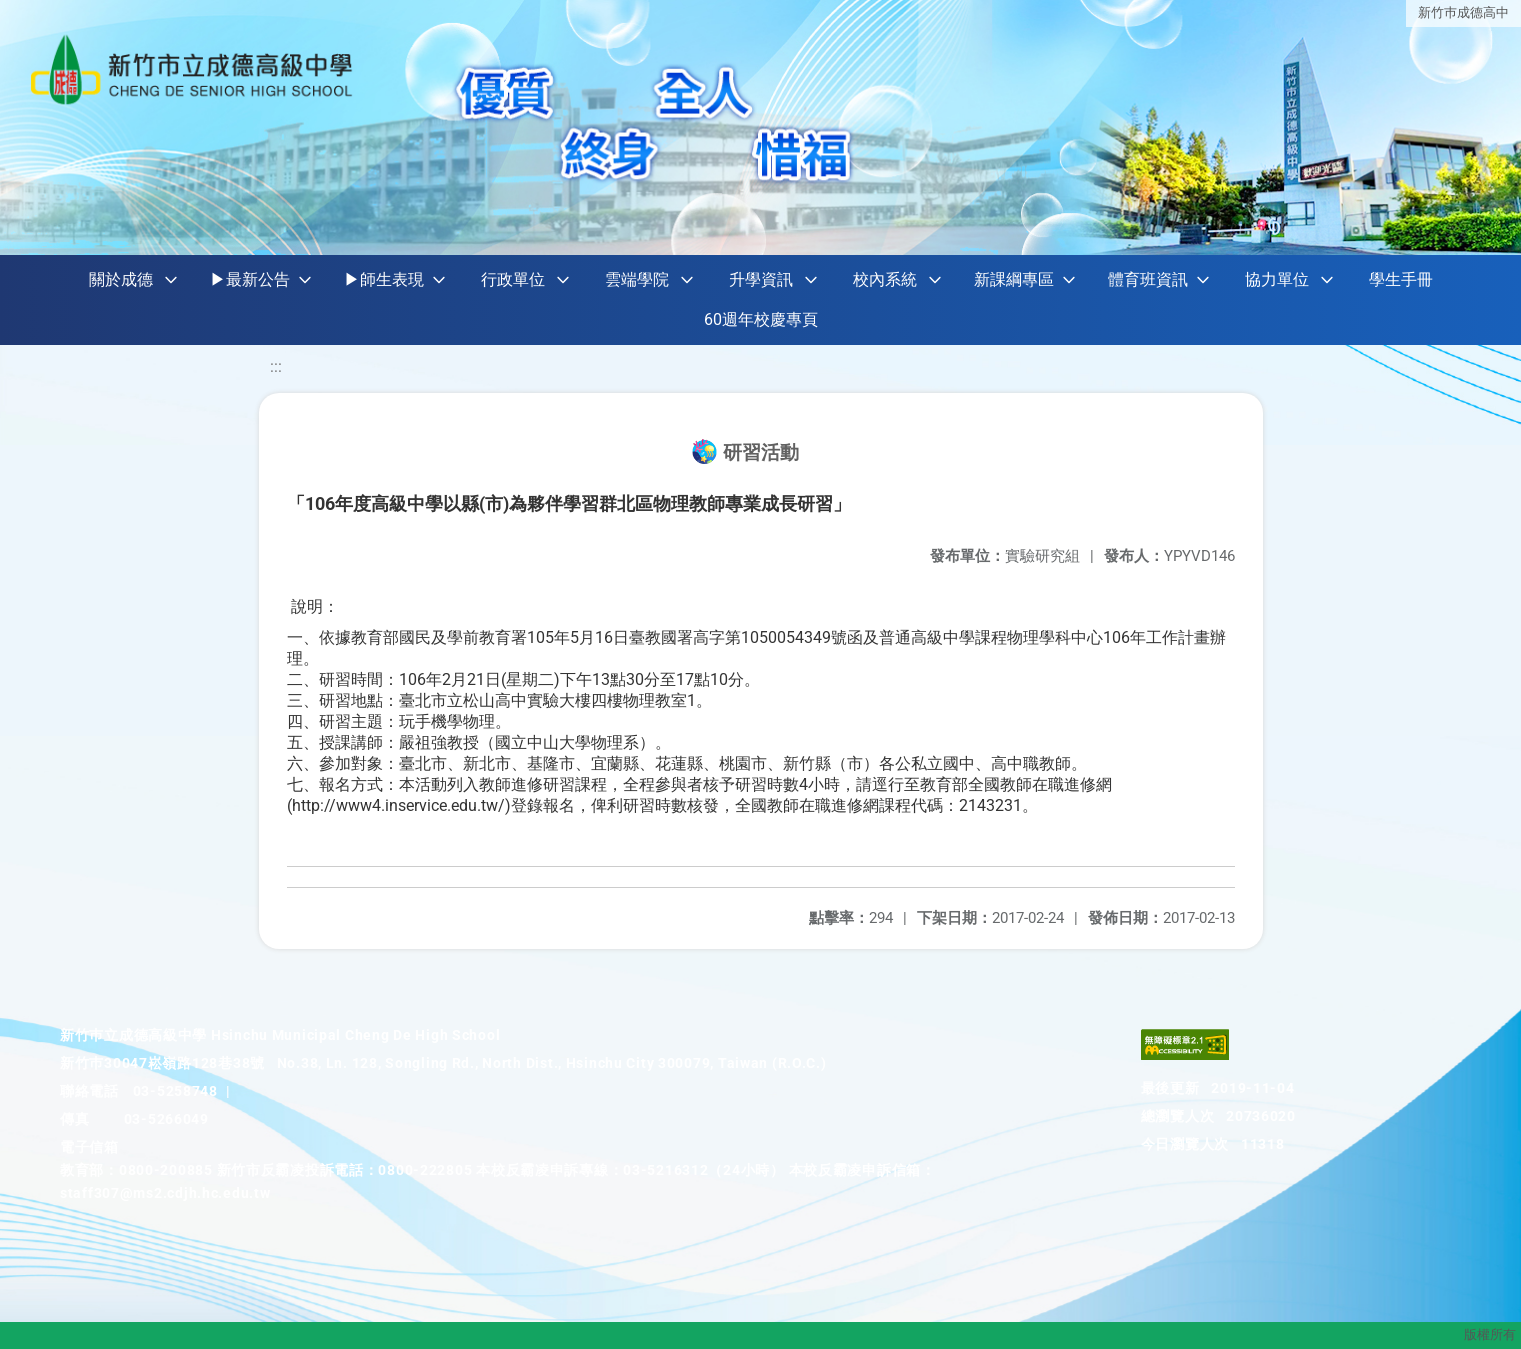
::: (276, 366)
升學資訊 (761, 279)
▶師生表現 (384, 279)
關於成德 (121, 279)
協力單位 (1277, 279)
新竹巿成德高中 (1463, 12)
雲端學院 (637, 279)
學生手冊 (1401, 279)
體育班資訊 (1148, 279)
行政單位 (513, 279)
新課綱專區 (1014, 279)
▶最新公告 (250, 279)
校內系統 (885, 279)
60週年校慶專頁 (761, 319)
